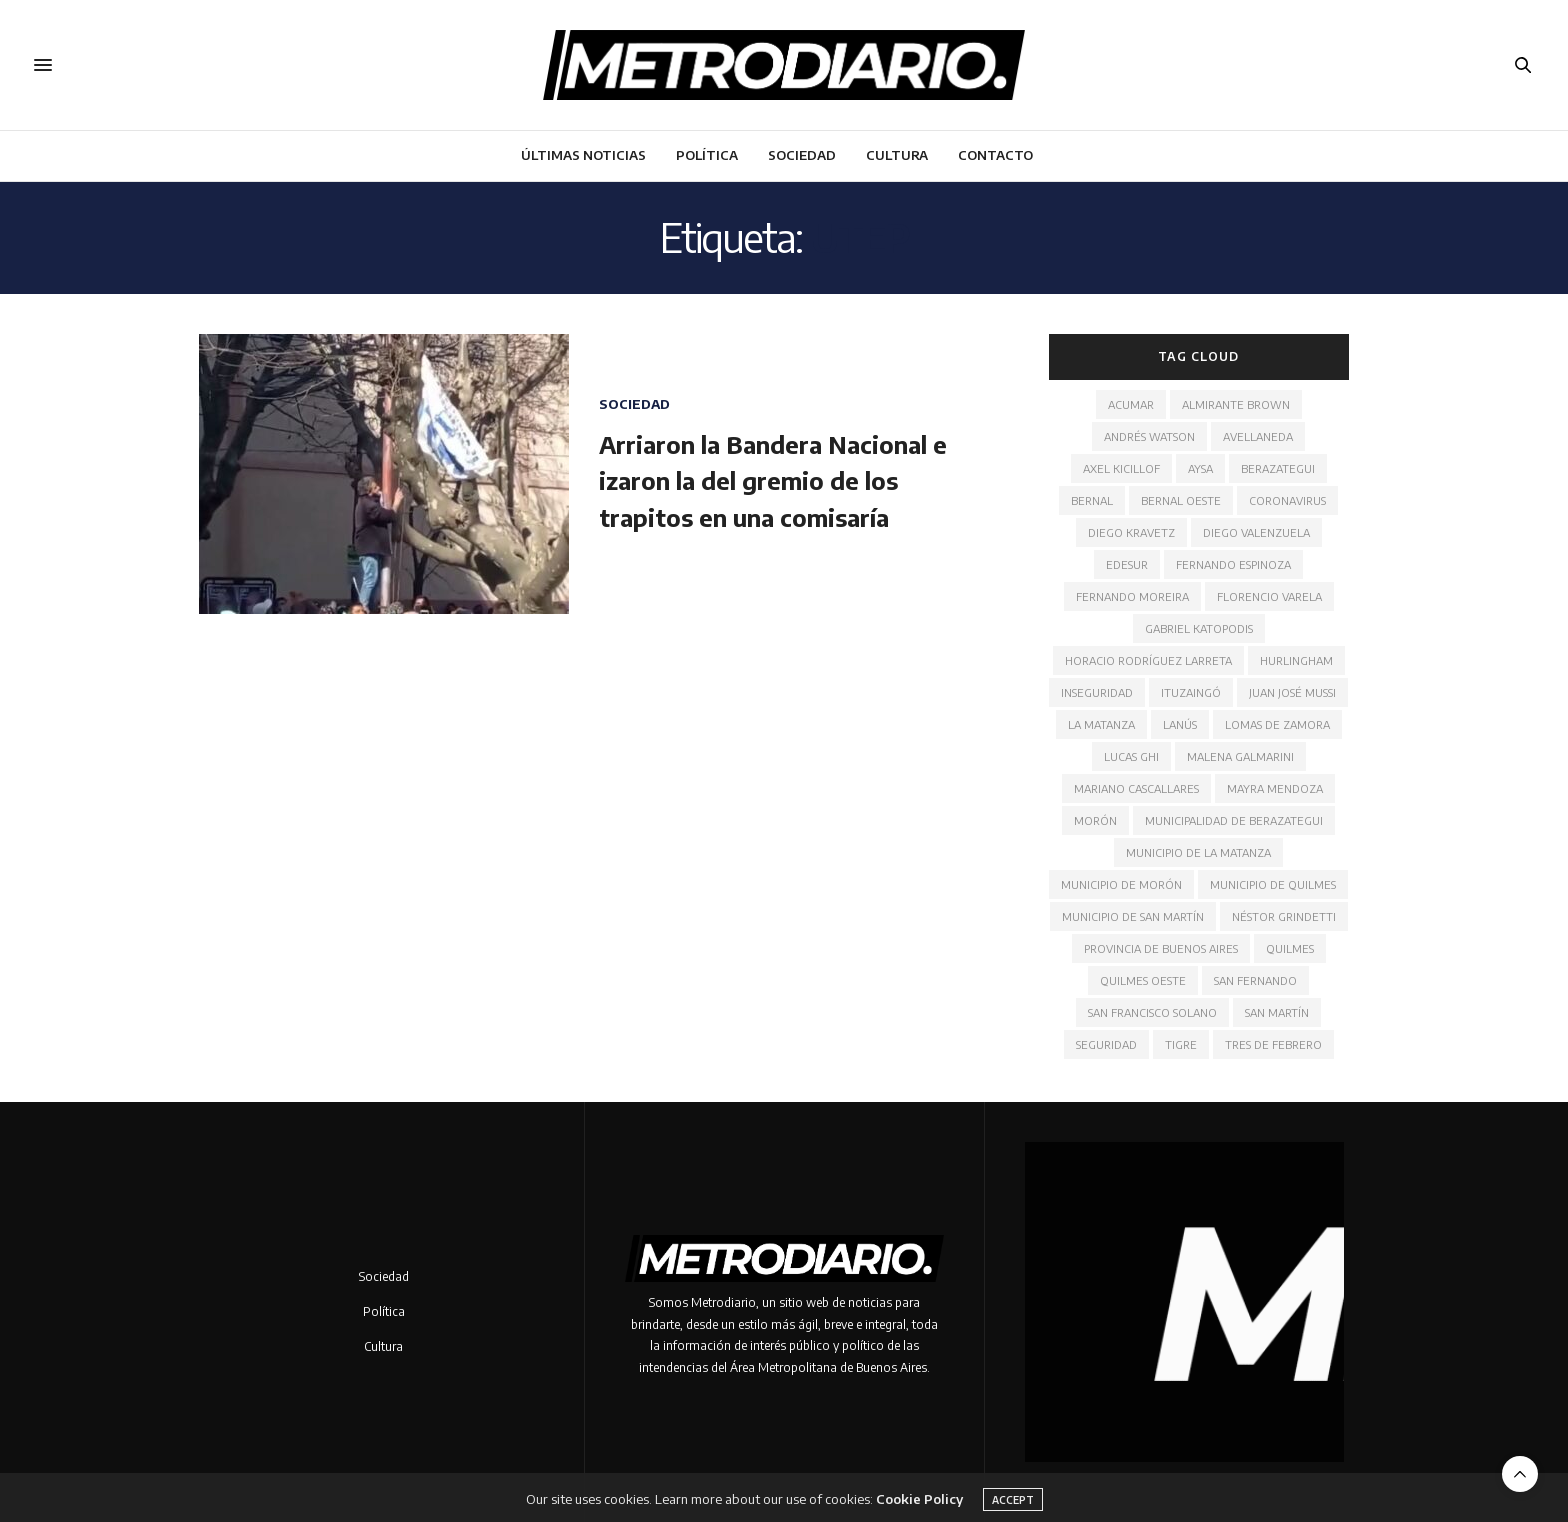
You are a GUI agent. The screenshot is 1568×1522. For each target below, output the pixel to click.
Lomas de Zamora (1277, 724)
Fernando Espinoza (1233, 564)
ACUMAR (1131, 404)
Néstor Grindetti (1284, 916)
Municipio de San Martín (1133, 916)
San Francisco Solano (1152, 1012)
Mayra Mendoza (1275, 788)
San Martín (1277, 1012)
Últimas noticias (583, 155)
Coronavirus (1287, 500)
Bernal (1092, 500)
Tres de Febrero (1273, 1044)
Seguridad (1106, 1044)
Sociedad (802, 155)
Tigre (1181, 1044)
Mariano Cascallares (1136, 788)
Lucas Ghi (1131, 756)
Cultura (897, 155)
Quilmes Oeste (1143, 980)
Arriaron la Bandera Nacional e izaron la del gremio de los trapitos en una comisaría (773, 480)
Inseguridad (1097, 692)
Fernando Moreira (1132, 596)
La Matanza (1101, 724)
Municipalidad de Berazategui (1234, 820)
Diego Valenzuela (1256, 532)
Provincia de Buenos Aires (1161, 948)
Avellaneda (1258, 436)
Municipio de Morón (1121, 884)
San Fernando (1255, 980)
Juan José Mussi (1292, 692)
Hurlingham (1296, 660)
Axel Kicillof (1121, 468)
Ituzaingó (1191, 692)
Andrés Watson (1149, 436)
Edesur (1127, 564)
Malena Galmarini (1240, 756)
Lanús (1180, 724)
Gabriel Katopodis (1199, 628)
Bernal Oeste (1181, 500)
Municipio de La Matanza (1198, 852)
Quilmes (1290, 948)
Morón (1095, 820)
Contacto (995, 155)
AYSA (1200, 468)
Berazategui (1278, 468)
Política (707, 155)
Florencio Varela (1269, 596)
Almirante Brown (1236, 404)
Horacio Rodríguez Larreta (1148, 660)
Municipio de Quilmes (1273, 884)
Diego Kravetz (1131, 532)
